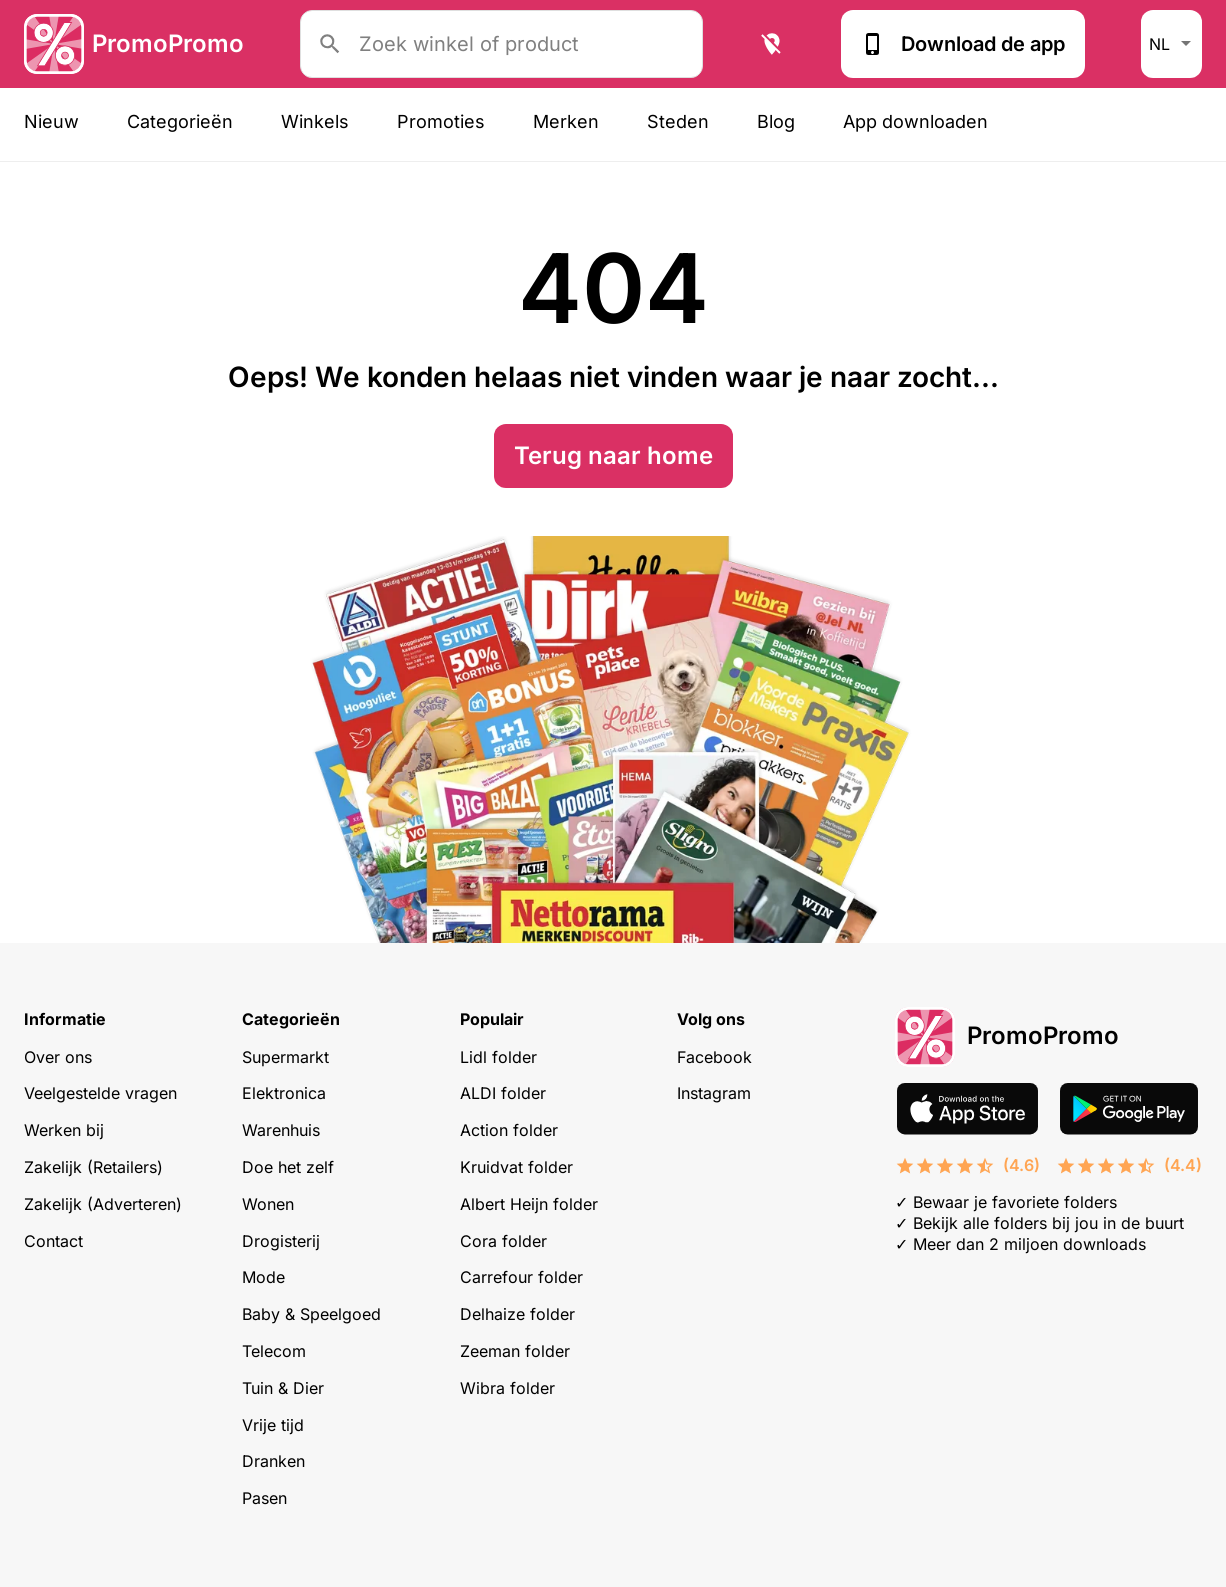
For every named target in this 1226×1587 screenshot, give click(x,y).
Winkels (315, 121)
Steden (678, 121)
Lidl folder (498, 1057)
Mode (263, 1277)
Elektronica (284, 1093)
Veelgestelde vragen (100, 1093)
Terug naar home (613, 455)
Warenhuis (281, 1130)
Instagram (714, 1093)
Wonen (268, 1204)
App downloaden (915, 121)
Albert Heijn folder (529, 1204)
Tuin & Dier (283, 1388)
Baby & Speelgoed (311, 1314)
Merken (566, 121)
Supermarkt (285, 1057)
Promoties (441, 121)
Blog (776, 121)
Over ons (58, 1057)
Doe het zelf (288, 1167)
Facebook (714, 1057)
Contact (53, 1241)
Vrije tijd (273, 1425)
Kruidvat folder (516, 1167)
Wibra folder (507, 1388)
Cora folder (503, 1241)
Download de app (963, 44)
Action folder (509, 1130)
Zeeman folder (515, 1351)
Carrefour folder (521, 1277)
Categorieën (180, 121)
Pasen (264, 1498)
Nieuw (51, 121)
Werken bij (64, 1130)
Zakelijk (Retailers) (93, 1167)
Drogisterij (281, 1241)
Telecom (274, 1351)
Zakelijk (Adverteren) (103, 1204)
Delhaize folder (517, 1314)
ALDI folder (503, 1093)
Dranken (273, 1461)
